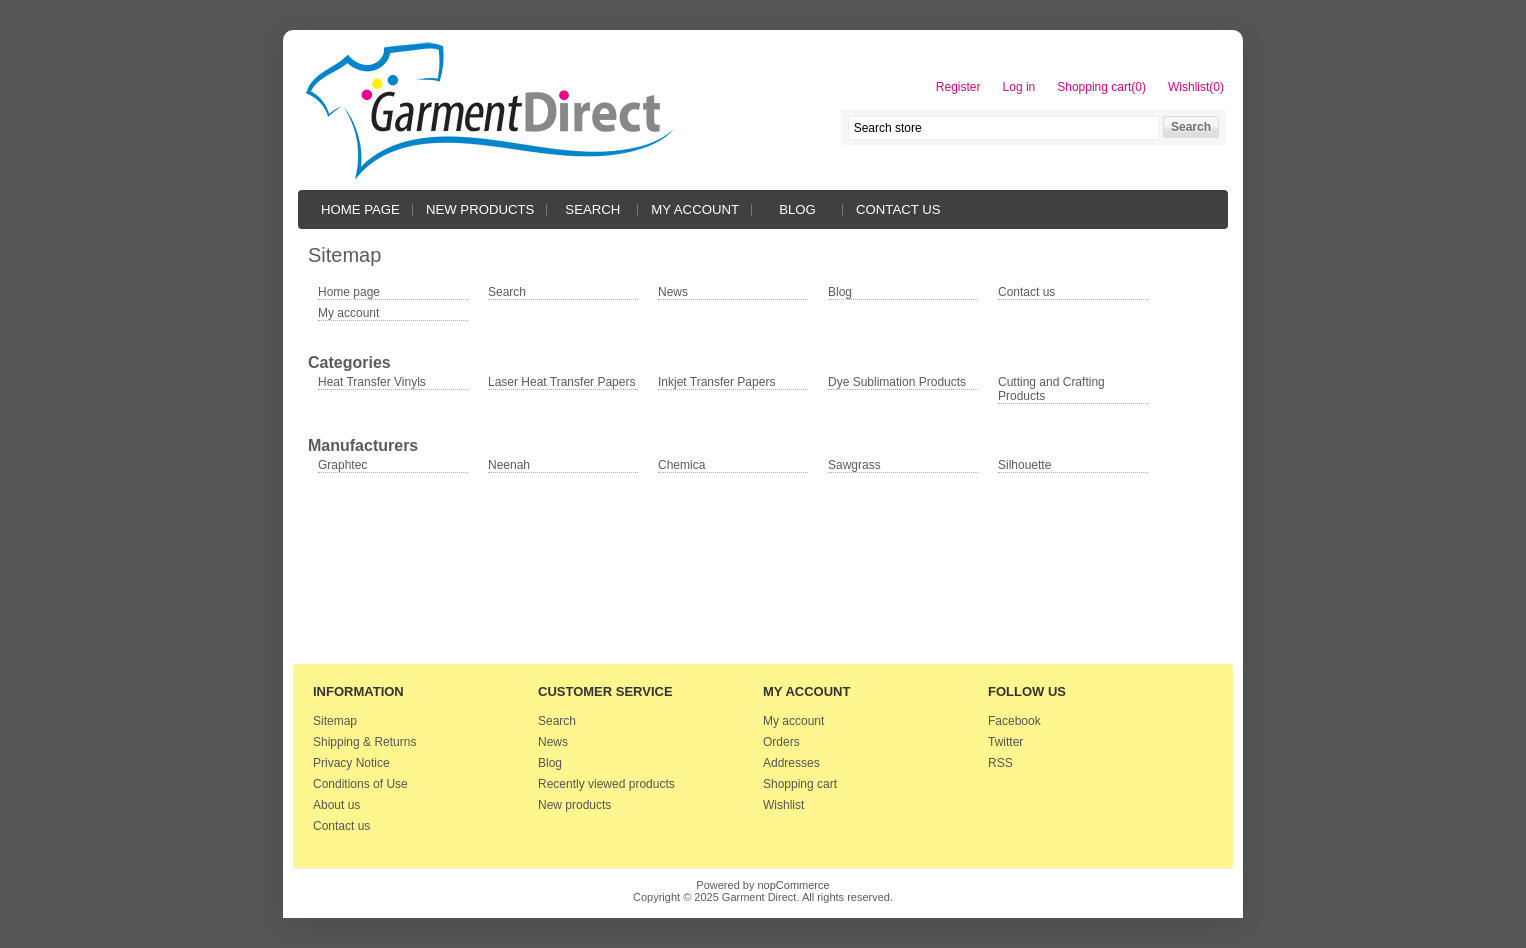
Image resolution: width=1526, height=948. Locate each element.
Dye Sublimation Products (897, 382)
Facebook (1014, 721)
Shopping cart (800, 784)
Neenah (509, 465)
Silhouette (1024, 465)
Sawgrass (854, 465)
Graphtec (342, 465)
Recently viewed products (606, 784)
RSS (1000, 763)
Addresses (791, 763)
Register (958, 87)
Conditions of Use (360, 784)
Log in (1019, 87)
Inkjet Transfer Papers (716, 382)
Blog (797, 209)
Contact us (898, 209)
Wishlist (783, 805)
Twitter (1005, 742)
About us (336, 805)
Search (592, 209)
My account (695, 209)
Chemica (681, 465)
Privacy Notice (351, 763)
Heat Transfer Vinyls (372, 382)
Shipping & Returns (364, 742)
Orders (781, 742)
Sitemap (335, 721)
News (673, 292)
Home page (360, 209)
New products (480, 209)
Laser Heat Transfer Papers (561, 382)
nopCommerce (794, 885)
